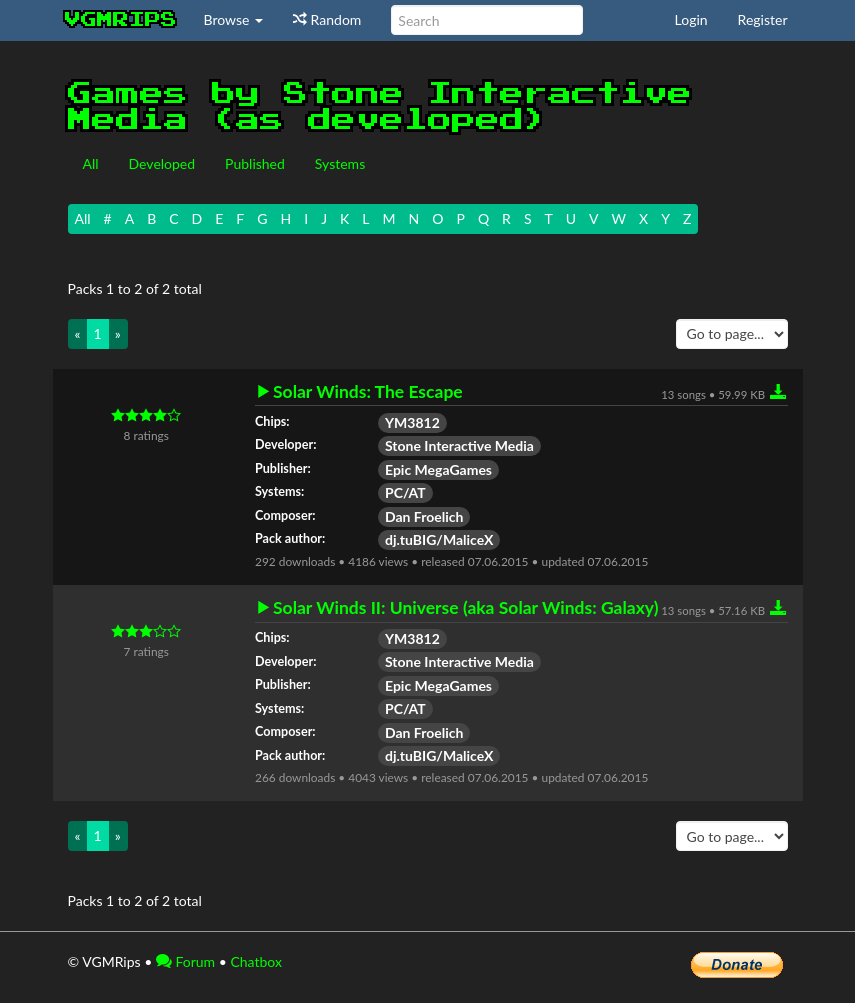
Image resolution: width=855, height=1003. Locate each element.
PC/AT (405, 492)
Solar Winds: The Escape (368, 392)
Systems (340, 163)
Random (327, 19)
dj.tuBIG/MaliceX (439, 539)
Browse (234, 19)
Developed (162, 163)
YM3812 (412, 422)
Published (255, 163)
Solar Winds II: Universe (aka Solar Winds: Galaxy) (466, 608)
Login (691, 19)
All (91, 163)
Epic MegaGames (438, 469)
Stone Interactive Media (459, 445)
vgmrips (121, 20)
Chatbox (256, 961)
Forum (185, 961)
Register (763, 19)
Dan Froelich (424, 516)
